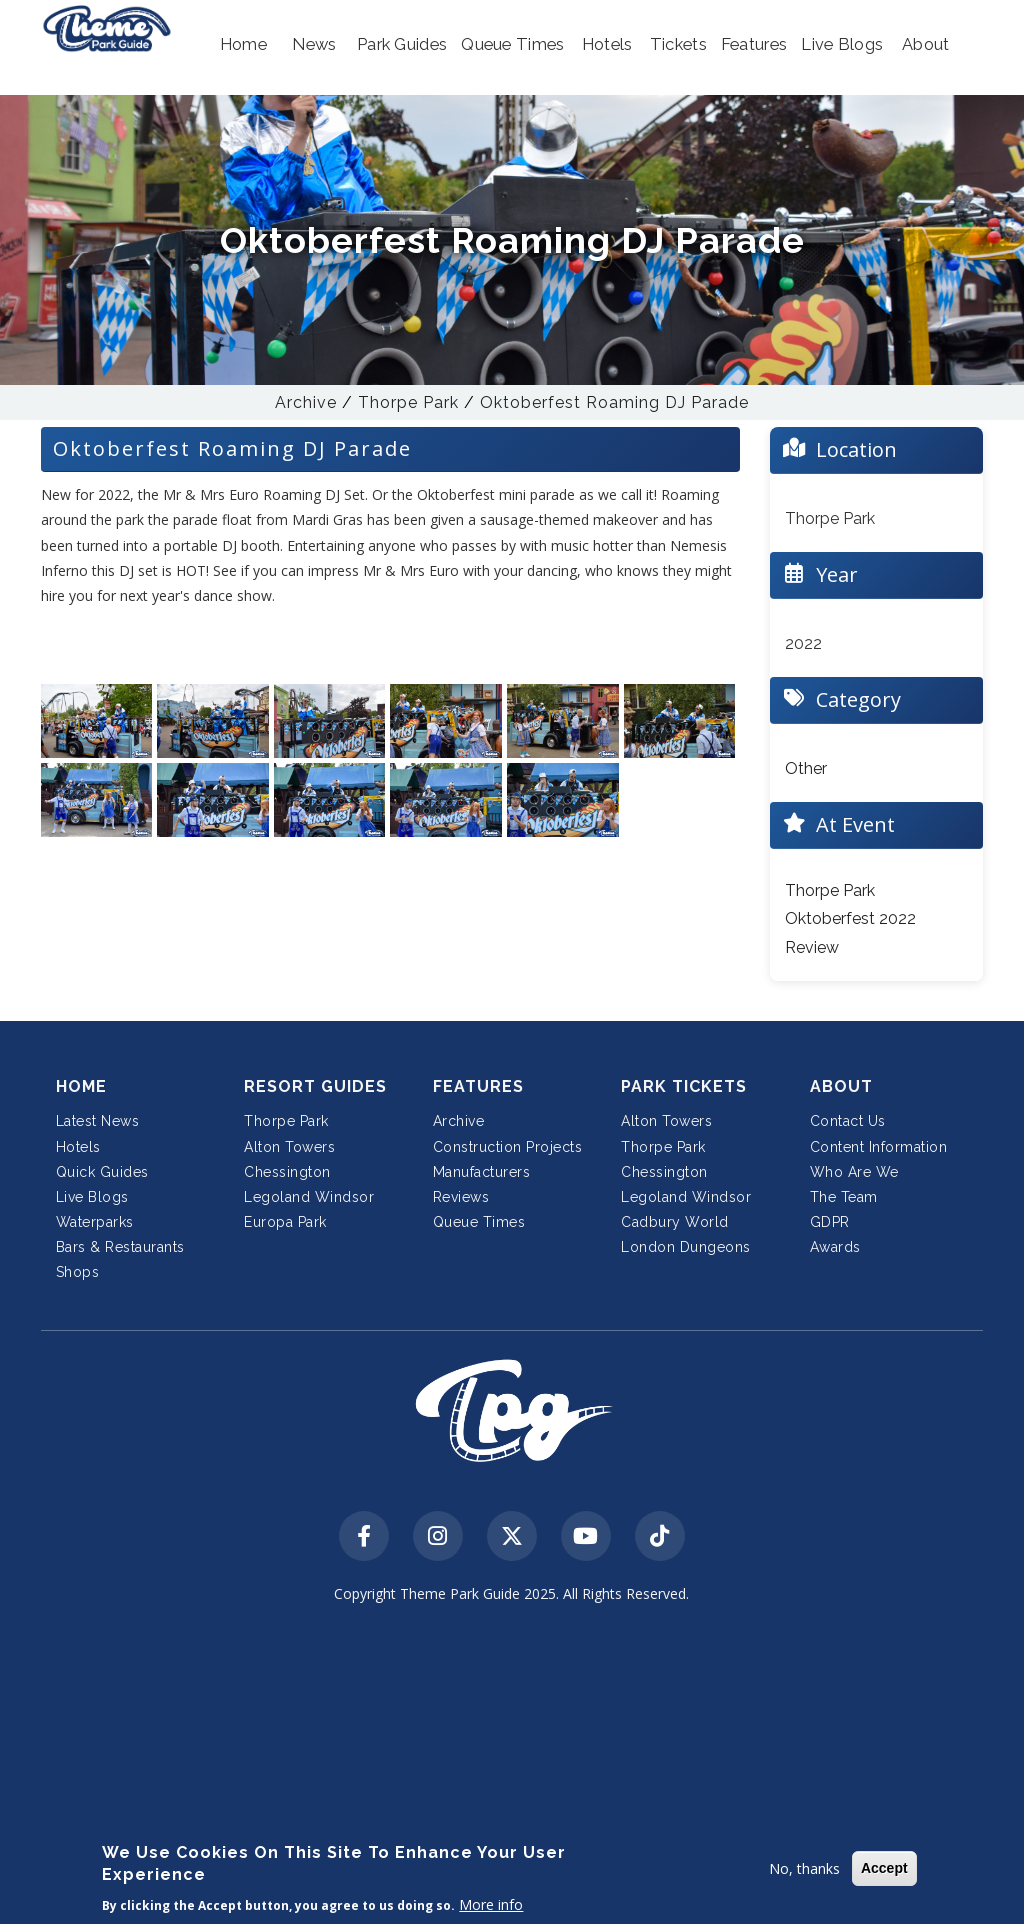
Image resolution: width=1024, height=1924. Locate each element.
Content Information (879, 1147)
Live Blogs (92, 1197)
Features (478, 1086)
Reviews (461, 1197)
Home (81, 1086)
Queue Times (479, 1222)
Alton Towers (289, 1147)
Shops (78, 1272)
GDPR (830, 1222)
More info (491, 1904)
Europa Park (285, 1222)
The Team (844, 1197)
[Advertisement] (512, 1766)
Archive (306, 402)
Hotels (78, 1147)
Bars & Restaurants (120, 1247)
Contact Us (848, 1121)
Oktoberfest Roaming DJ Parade (614, 402)
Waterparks (95, 1222)
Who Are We (854, 1172)
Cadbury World (675, 1222)
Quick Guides (102, 1172)
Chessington (287, 1172)
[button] (243, 45)
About (841, 1086)
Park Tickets (684, 1086)
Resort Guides (315, 1086)
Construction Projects (508, 1147)
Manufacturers (482, 1172)
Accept (884, 1868)
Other (806, 768)
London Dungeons (686, 1247)
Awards (835, 1247)
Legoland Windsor (309, 1197)
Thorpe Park (408, 402)
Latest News (98, 1121)
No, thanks (804, 1868)
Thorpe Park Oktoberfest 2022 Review (850, 919)
